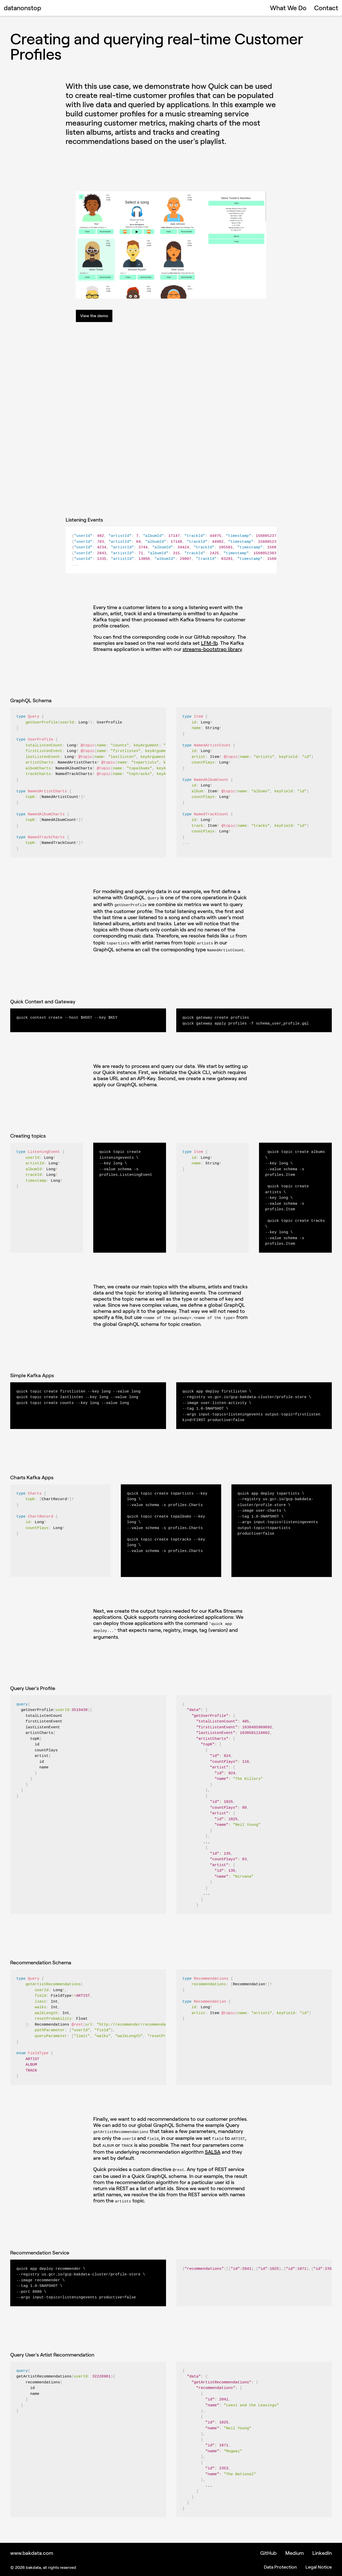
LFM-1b (209, 643)
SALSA (212, 2152)
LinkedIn (322, 2553)
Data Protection (280, 2567)
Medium (294, 2553)
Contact (326, 7)
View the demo (94, 315)
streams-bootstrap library (212, 649)
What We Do (288, 7)
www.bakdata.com (31, 2553)
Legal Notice (318, 2567)
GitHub (268, 2553)
